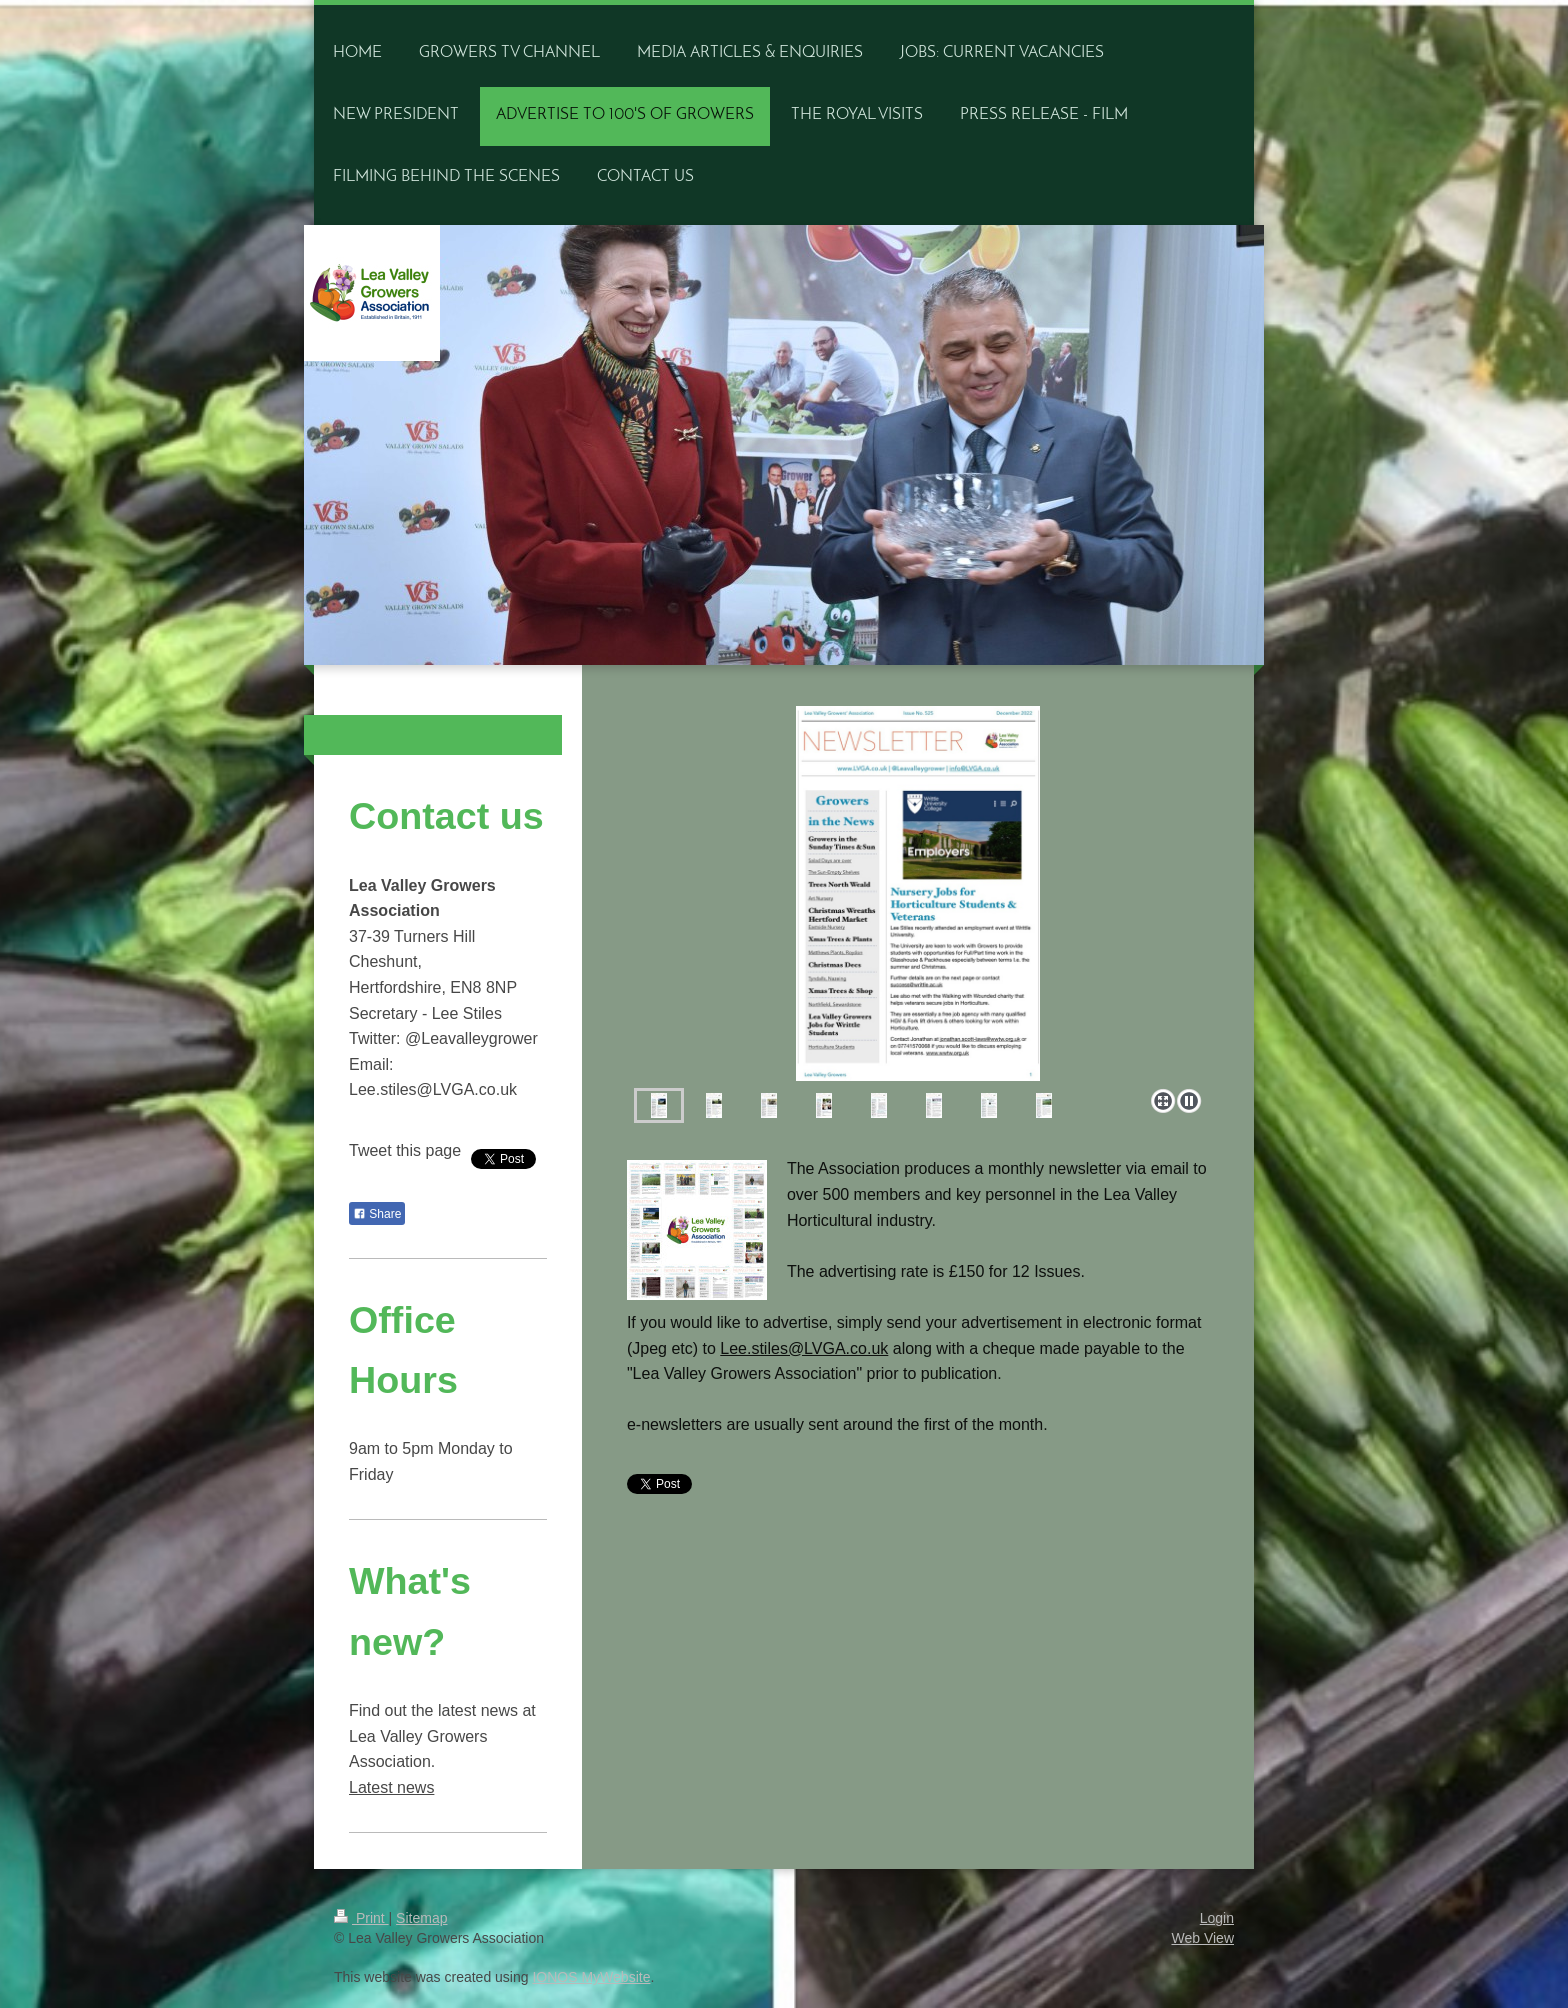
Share (377, 1214)
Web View (1202, 1938)
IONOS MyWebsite (591, 1977)
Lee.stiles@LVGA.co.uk (804, 1348)
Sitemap (421, 1918)
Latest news (391, 1787)
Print (361, 1918)
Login (1217, 1918)
